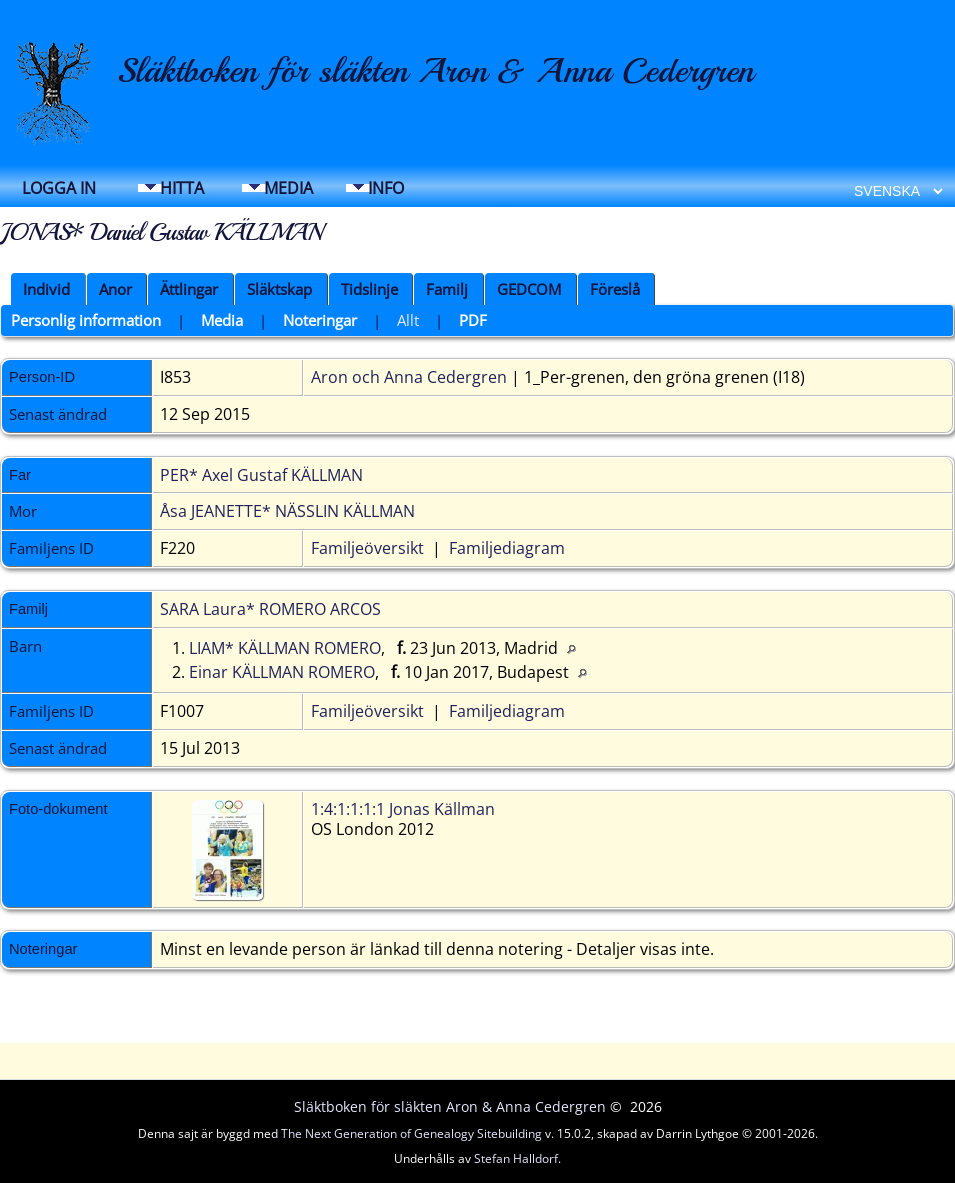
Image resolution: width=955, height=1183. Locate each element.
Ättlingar (189, 289)
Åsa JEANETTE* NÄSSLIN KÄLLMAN (287, 511)
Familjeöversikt (367, 548)
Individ (46, 289)
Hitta (182, 188)
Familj (447, 289)
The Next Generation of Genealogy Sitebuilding (411, 1133)
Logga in (59, 188)
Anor (115, 289)
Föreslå (615, 289)
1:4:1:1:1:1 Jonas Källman (403, 809)
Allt (408, 320)
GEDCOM (529, 289)
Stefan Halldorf (516, 1158)
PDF (473, 320)
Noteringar (320, 320)
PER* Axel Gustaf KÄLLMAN (261, 475)
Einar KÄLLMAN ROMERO (282, 672)
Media (288, 188)
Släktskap (279, 289)
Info (386, 188)
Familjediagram (507, 548)
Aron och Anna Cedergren (409, 377)
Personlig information (86, 320)
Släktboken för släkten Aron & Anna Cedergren (435, 71)
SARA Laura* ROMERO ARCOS (270, 609)
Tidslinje (369, 289)
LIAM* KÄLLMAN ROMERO (285, 648)
